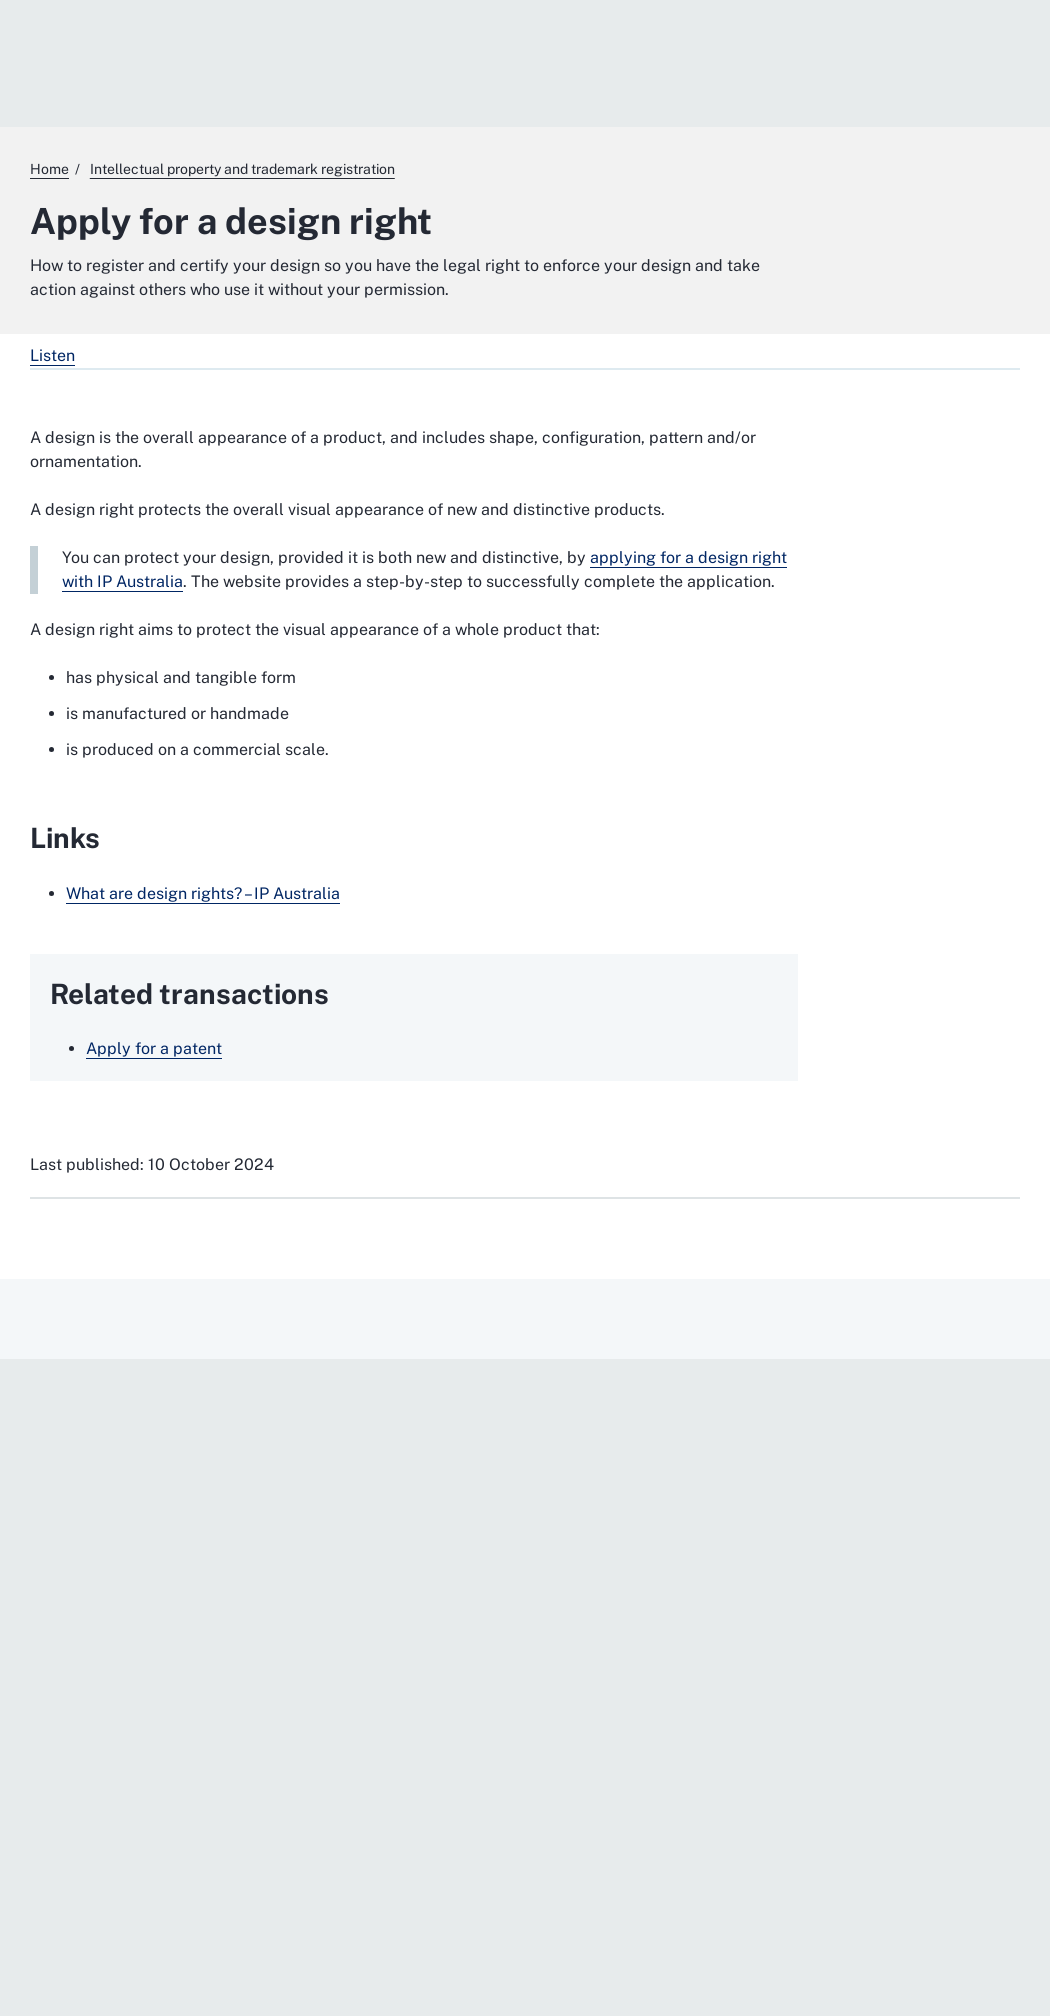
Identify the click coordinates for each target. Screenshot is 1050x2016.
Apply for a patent (154, 1048)
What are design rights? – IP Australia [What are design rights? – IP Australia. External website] (203, 893)
